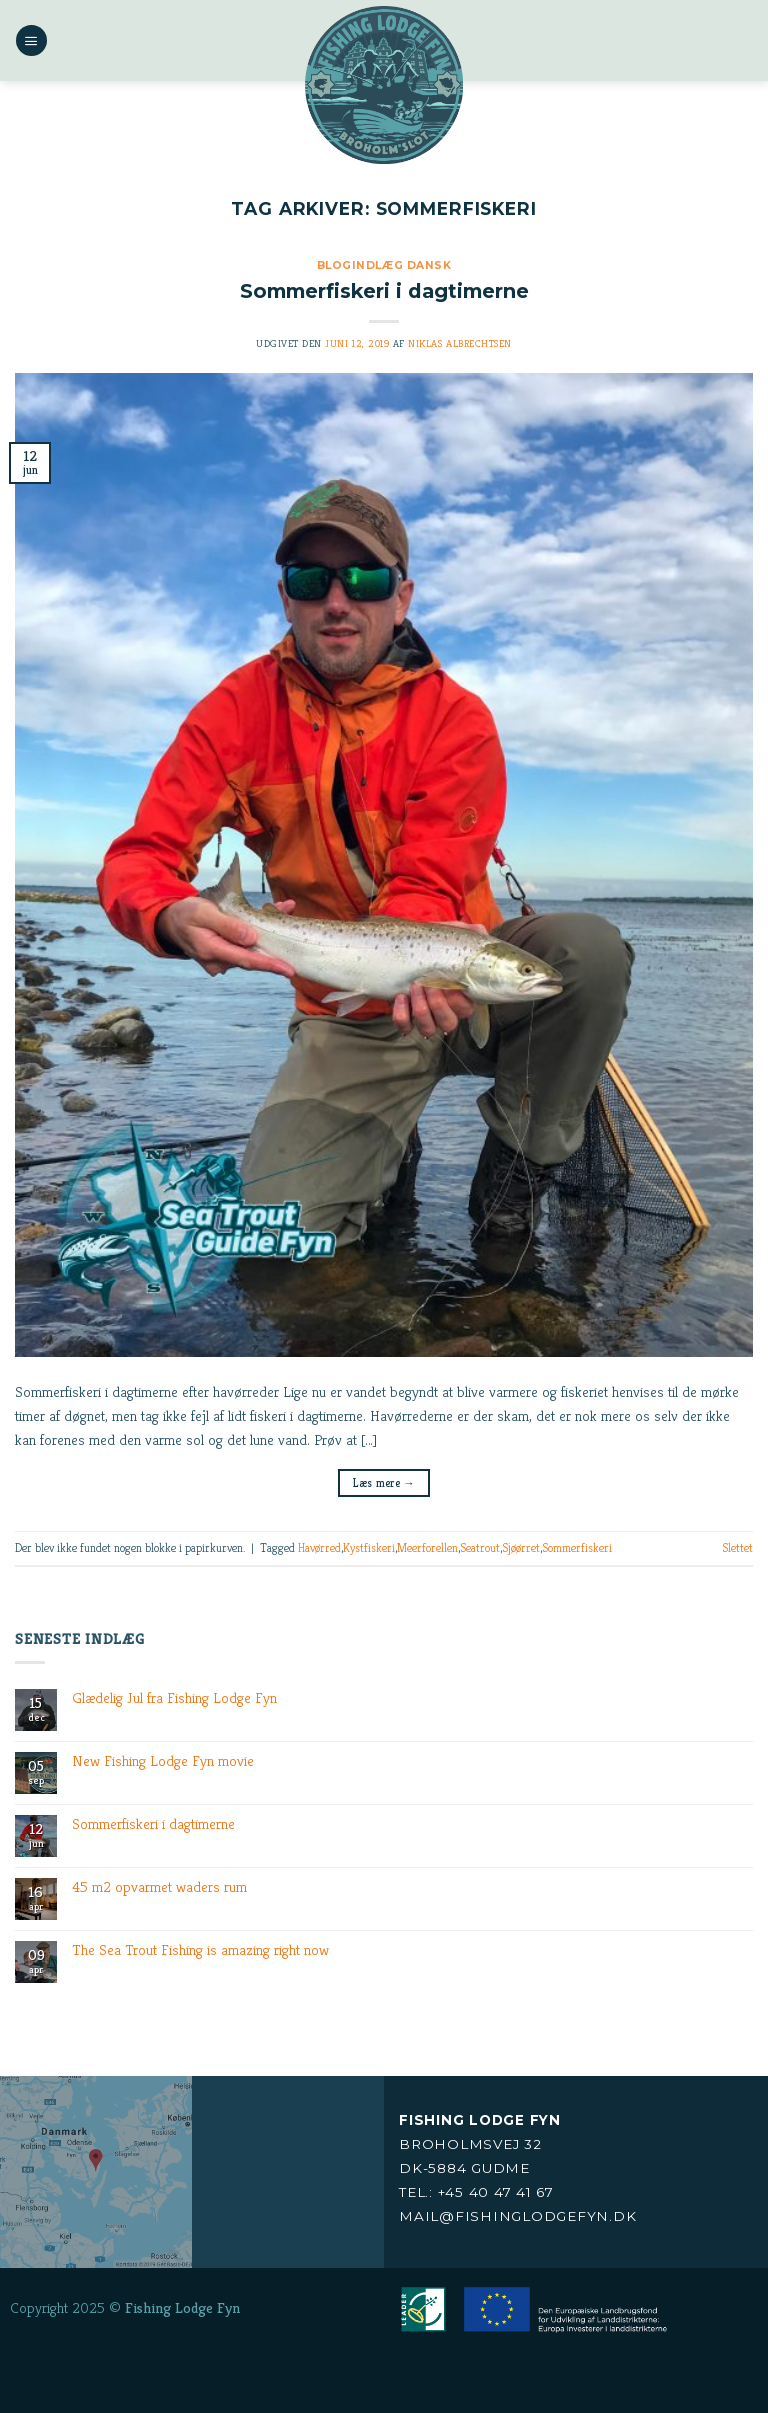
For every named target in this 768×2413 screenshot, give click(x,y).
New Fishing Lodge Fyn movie (163, 1761)
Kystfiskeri (369, 1547)
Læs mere (384, 1483)
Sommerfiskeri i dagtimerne (384, 291)
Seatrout (480, 1547)
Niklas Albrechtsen (459, 343)
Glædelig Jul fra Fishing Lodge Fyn (174, 1698)
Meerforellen (427, 1547)
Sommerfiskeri (577, 1547)
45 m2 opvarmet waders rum (159, 1887)
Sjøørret (521, 1547)
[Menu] (31, 40)
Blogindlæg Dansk (384, 265)
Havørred (319, 1547)
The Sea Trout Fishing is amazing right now (200, 1950)
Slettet (737, 1547)
